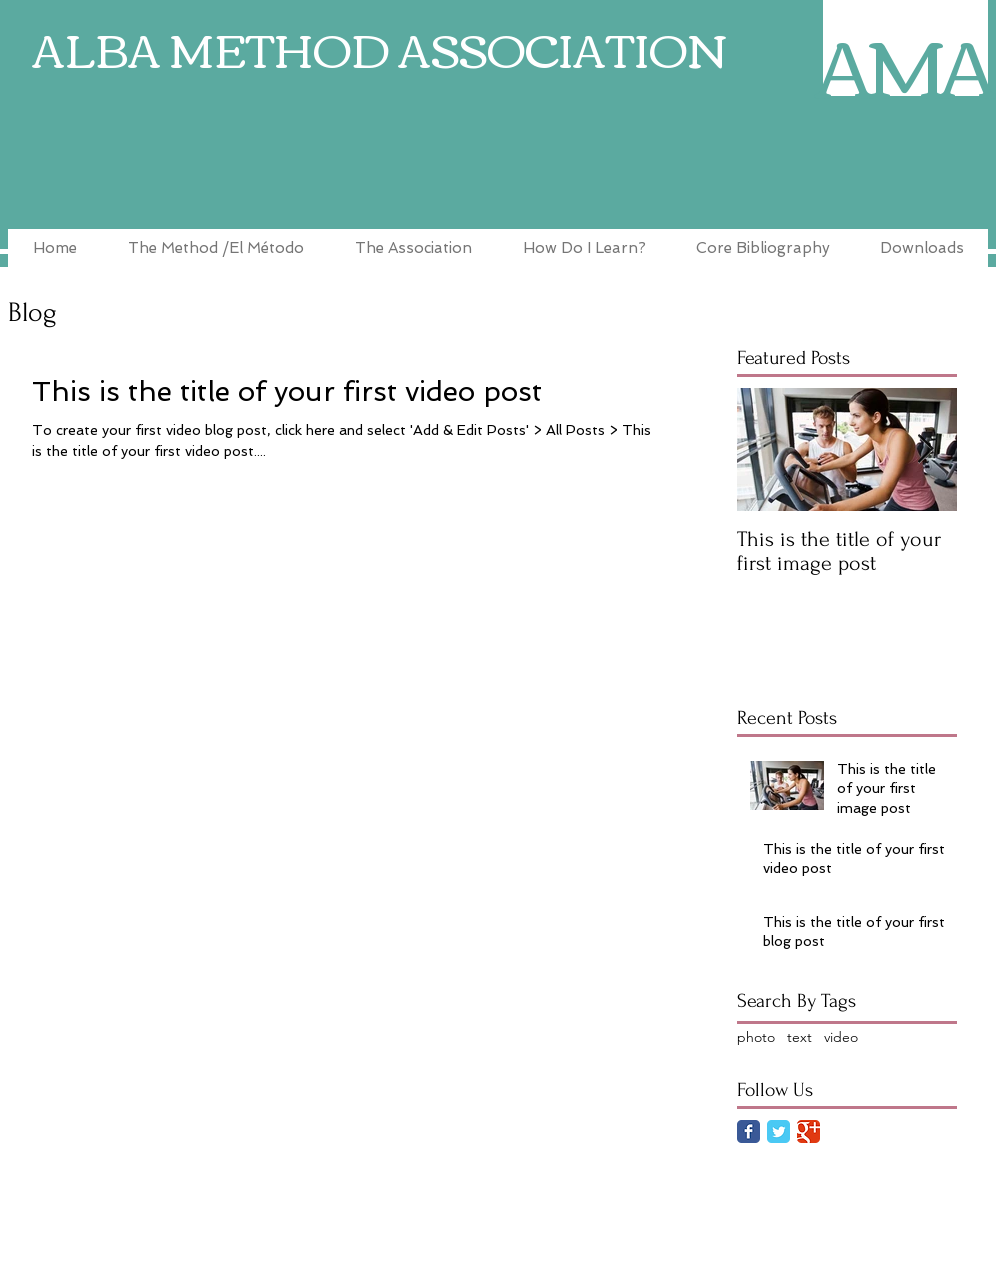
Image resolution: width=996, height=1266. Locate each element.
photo (756, 1037)
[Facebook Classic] (748, 1131)
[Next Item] (925, 449)
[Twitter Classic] (778, 1131)
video (841, 1037)
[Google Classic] (808, 1131)
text (799, 1037)
